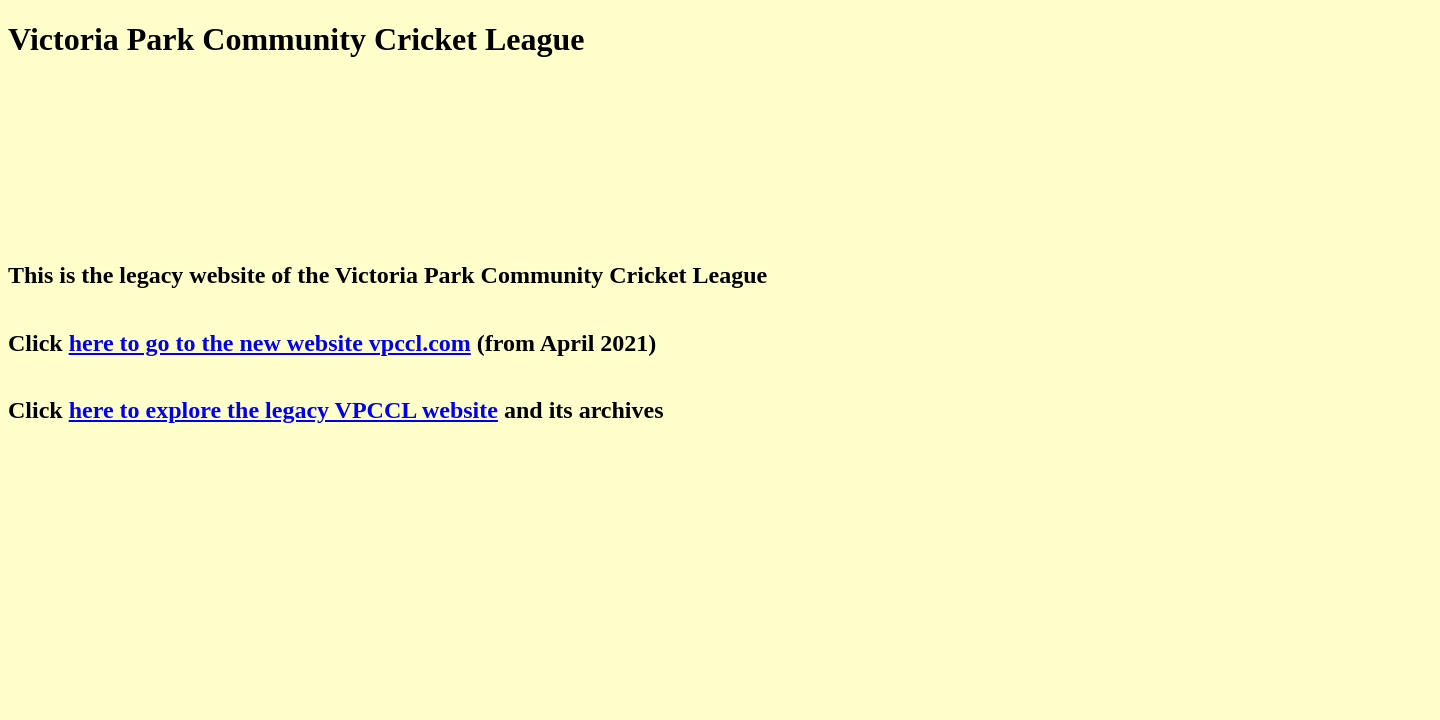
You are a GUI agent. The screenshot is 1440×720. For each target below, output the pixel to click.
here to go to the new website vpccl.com (270, 343)
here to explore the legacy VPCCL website (283, 410)
